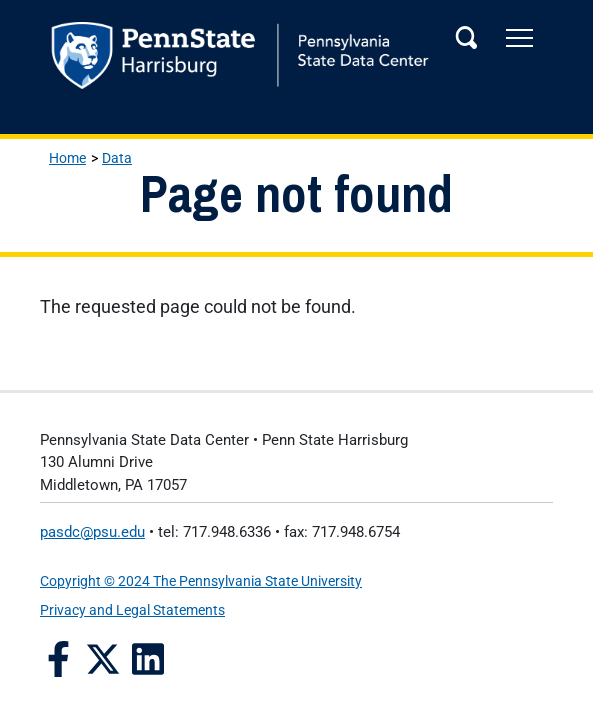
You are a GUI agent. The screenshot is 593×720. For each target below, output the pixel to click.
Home (67, 158)
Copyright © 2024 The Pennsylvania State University (201, 581)
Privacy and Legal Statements (132, 610)
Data (117, 158)
